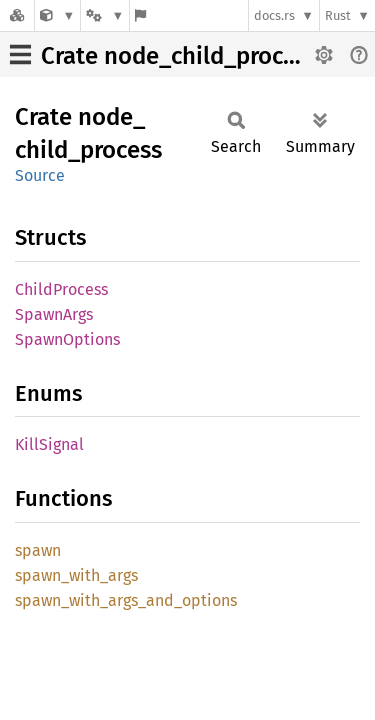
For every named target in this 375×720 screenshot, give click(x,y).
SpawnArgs (54, 314)
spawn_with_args (76, 575)
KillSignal (49, 444)
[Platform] (105, 15)
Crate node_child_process (179, 56)
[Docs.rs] (17, 15)
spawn (38, 550)
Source (40, 175)
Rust (338, 15)
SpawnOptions (67, 339)
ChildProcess (61, 289)
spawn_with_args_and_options (126, 600)
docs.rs (274, 15)
